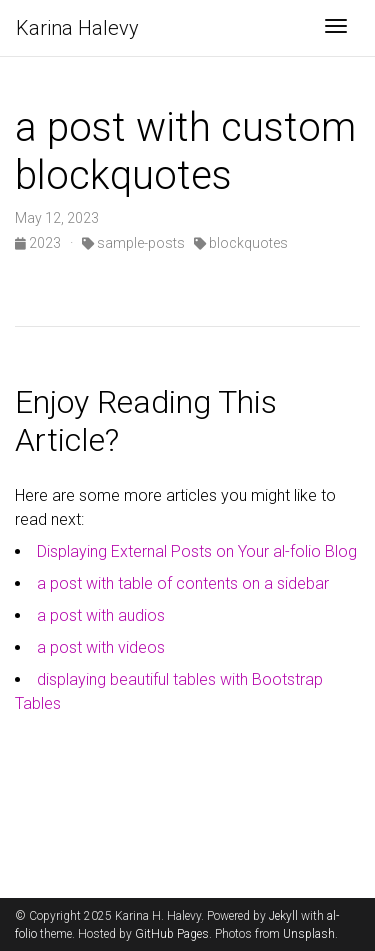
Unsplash (309, 934)
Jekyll (283, 916)
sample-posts (133, 243)
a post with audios (101, 615)
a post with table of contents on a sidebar (183, 583)
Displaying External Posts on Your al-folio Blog (197, 551)
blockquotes (241, 243)
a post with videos (101, 647)
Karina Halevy (77, 28)
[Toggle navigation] (336, 28)
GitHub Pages (172, 934)
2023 (39, 243)
